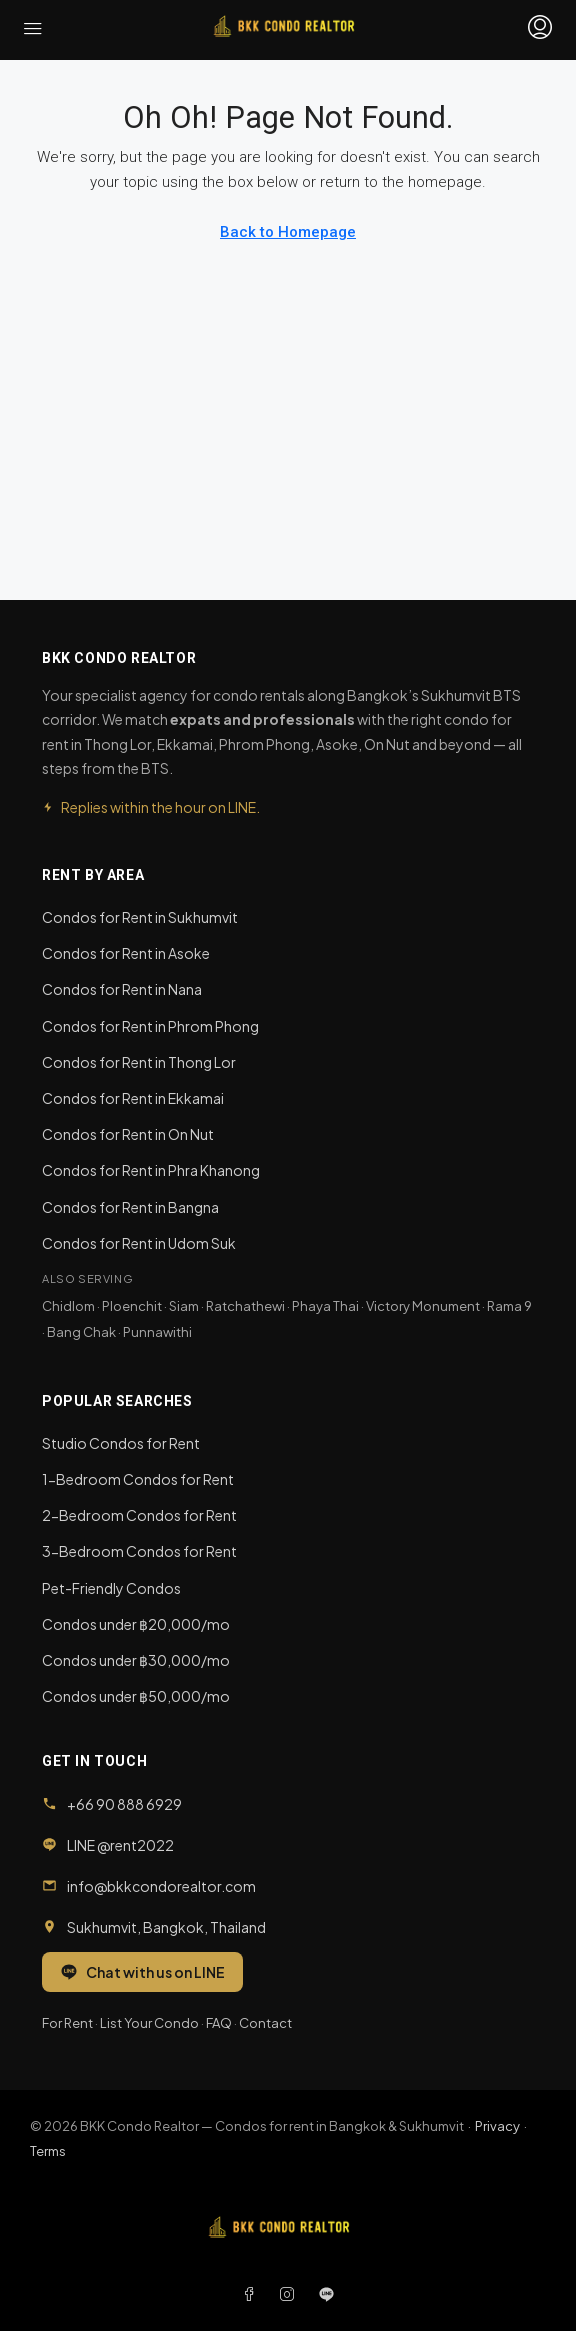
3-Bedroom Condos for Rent (139, 1551)
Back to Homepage (288, 232)
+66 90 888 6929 (124, 1804)
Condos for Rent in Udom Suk (139, 1243)
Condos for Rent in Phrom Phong (150, 1026)
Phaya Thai (325, 1306)
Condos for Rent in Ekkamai (133, 1098)
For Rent (67, 2023)
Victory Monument (423, 1306)
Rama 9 (509, 1306)
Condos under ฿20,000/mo (136, 1624)
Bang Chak (81, 1332)
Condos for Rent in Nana (122, 989)
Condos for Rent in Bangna (130, 1207)
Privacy (497, 2126)
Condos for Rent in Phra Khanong (151, 1170)
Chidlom (68, 1306)
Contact (265, 2023)
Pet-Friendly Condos (111, 1588)
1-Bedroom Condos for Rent (138, 1479)
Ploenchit (132, 1306)
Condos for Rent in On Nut (128, 1134)
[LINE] (326, 2294)
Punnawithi (157, 1332)
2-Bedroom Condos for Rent (139, 1515)
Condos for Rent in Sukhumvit (140, 917)
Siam (184, 1306)
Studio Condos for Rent (121, 1443)
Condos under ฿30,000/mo (136, 1660)
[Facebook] (253, 2294)
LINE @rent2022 (120, 1845)
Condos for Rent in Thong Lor (139, 1062)
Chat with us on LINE (142, 1972)
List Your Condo (149, 2023)
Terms (48, 2151)
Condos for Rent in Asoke (126, 953)
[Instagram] (291, 2294)
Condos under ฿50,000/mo (136, 1696)
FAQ (219, 2023)
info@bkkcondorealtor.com (161, 1886)
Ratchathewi (245, 1306)
